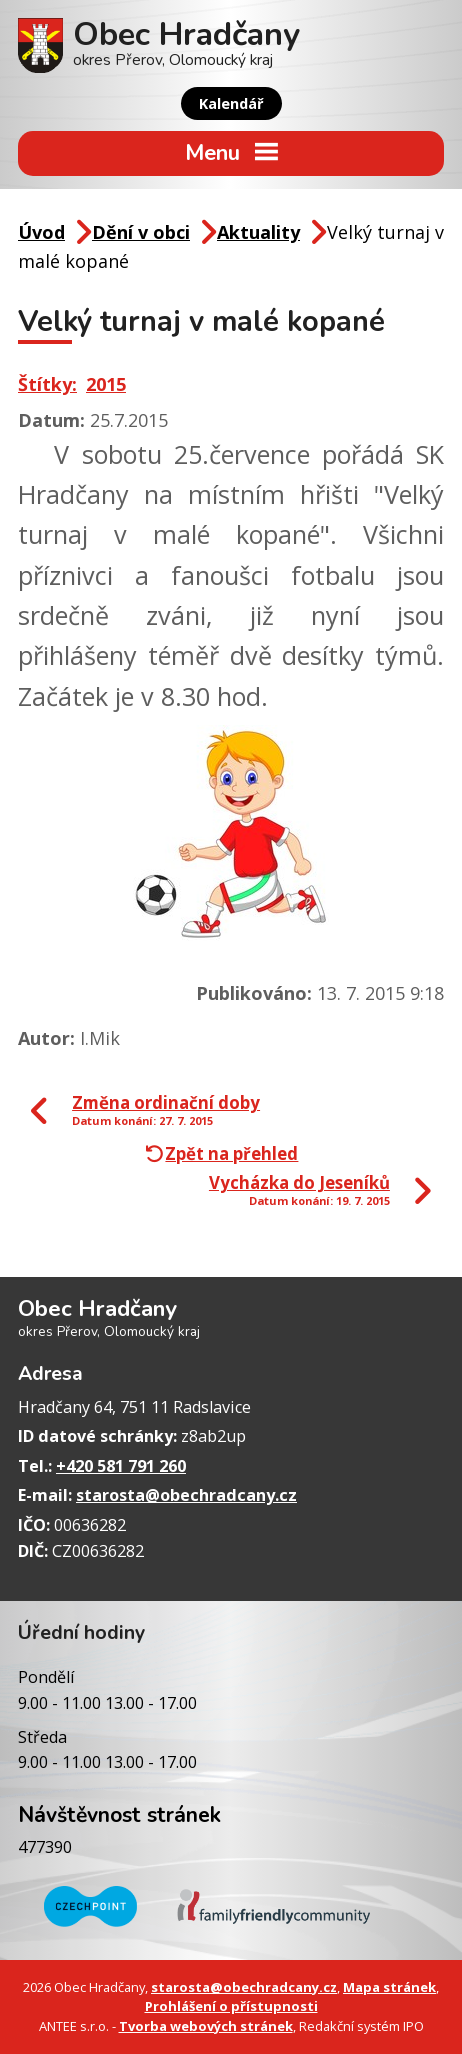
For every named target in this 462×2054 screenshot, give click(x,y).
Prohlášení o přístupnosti (231, 2006)
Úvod (41, 232)
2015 (106, 384)
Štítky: (47, 384)
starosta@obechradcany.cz (186, 1495)
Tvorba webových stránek (206, 2026)
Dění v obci (141, 232)
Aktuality (258, 232)
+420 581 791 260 (121, 1466)
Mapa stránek (389, 1987)
